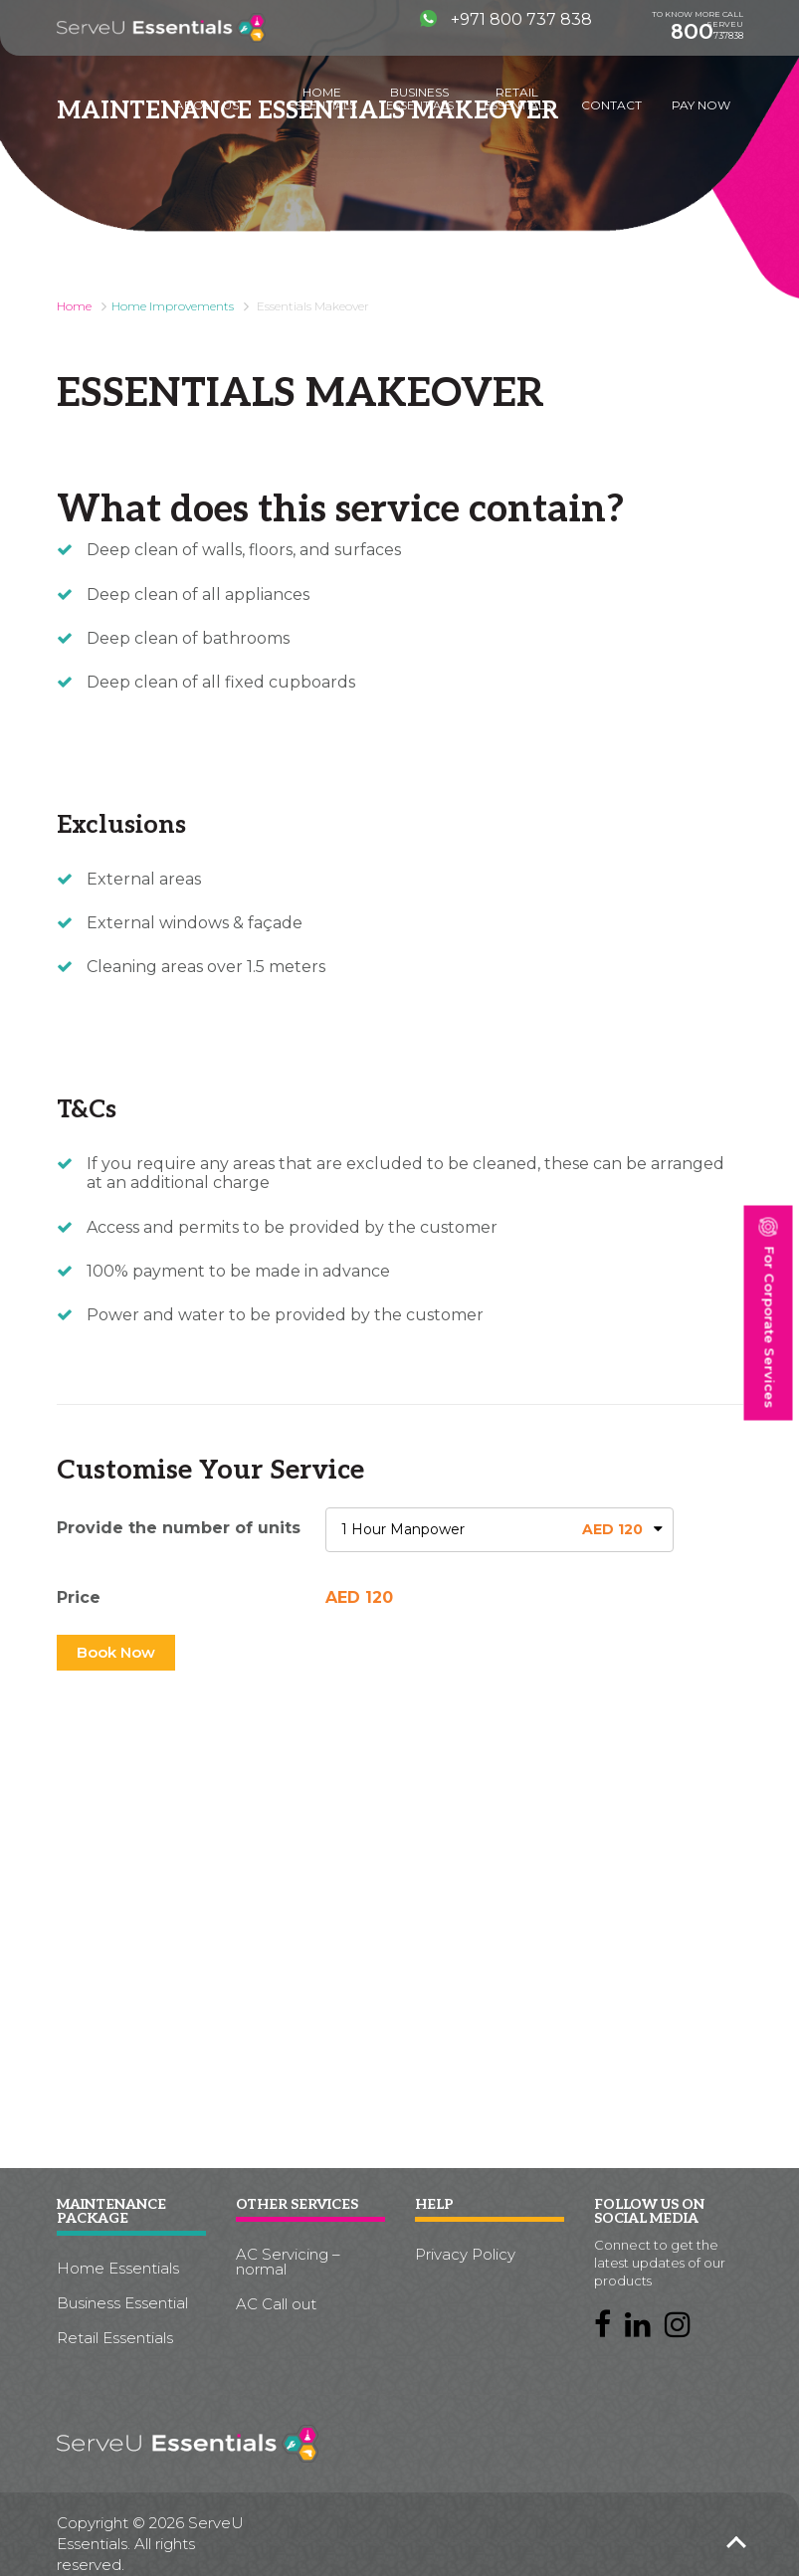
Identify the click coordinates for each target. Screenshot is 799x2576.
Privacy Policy (465, 2254)
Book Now (116, 1652)
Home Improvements (172, 305)
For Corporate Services (767, 1312)
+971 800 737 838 (506, 19)
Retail (517, 99)
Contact (611, 105)
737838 (707, 32)
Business (420, 99)
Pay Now (701, 105)
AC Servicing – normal (288, 2262)
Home (322, 99)
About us (207, 105)
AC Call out (276, 2303)
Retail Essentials (115, 2337)
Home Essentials (118, 2268)
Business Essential (122, 2302)
